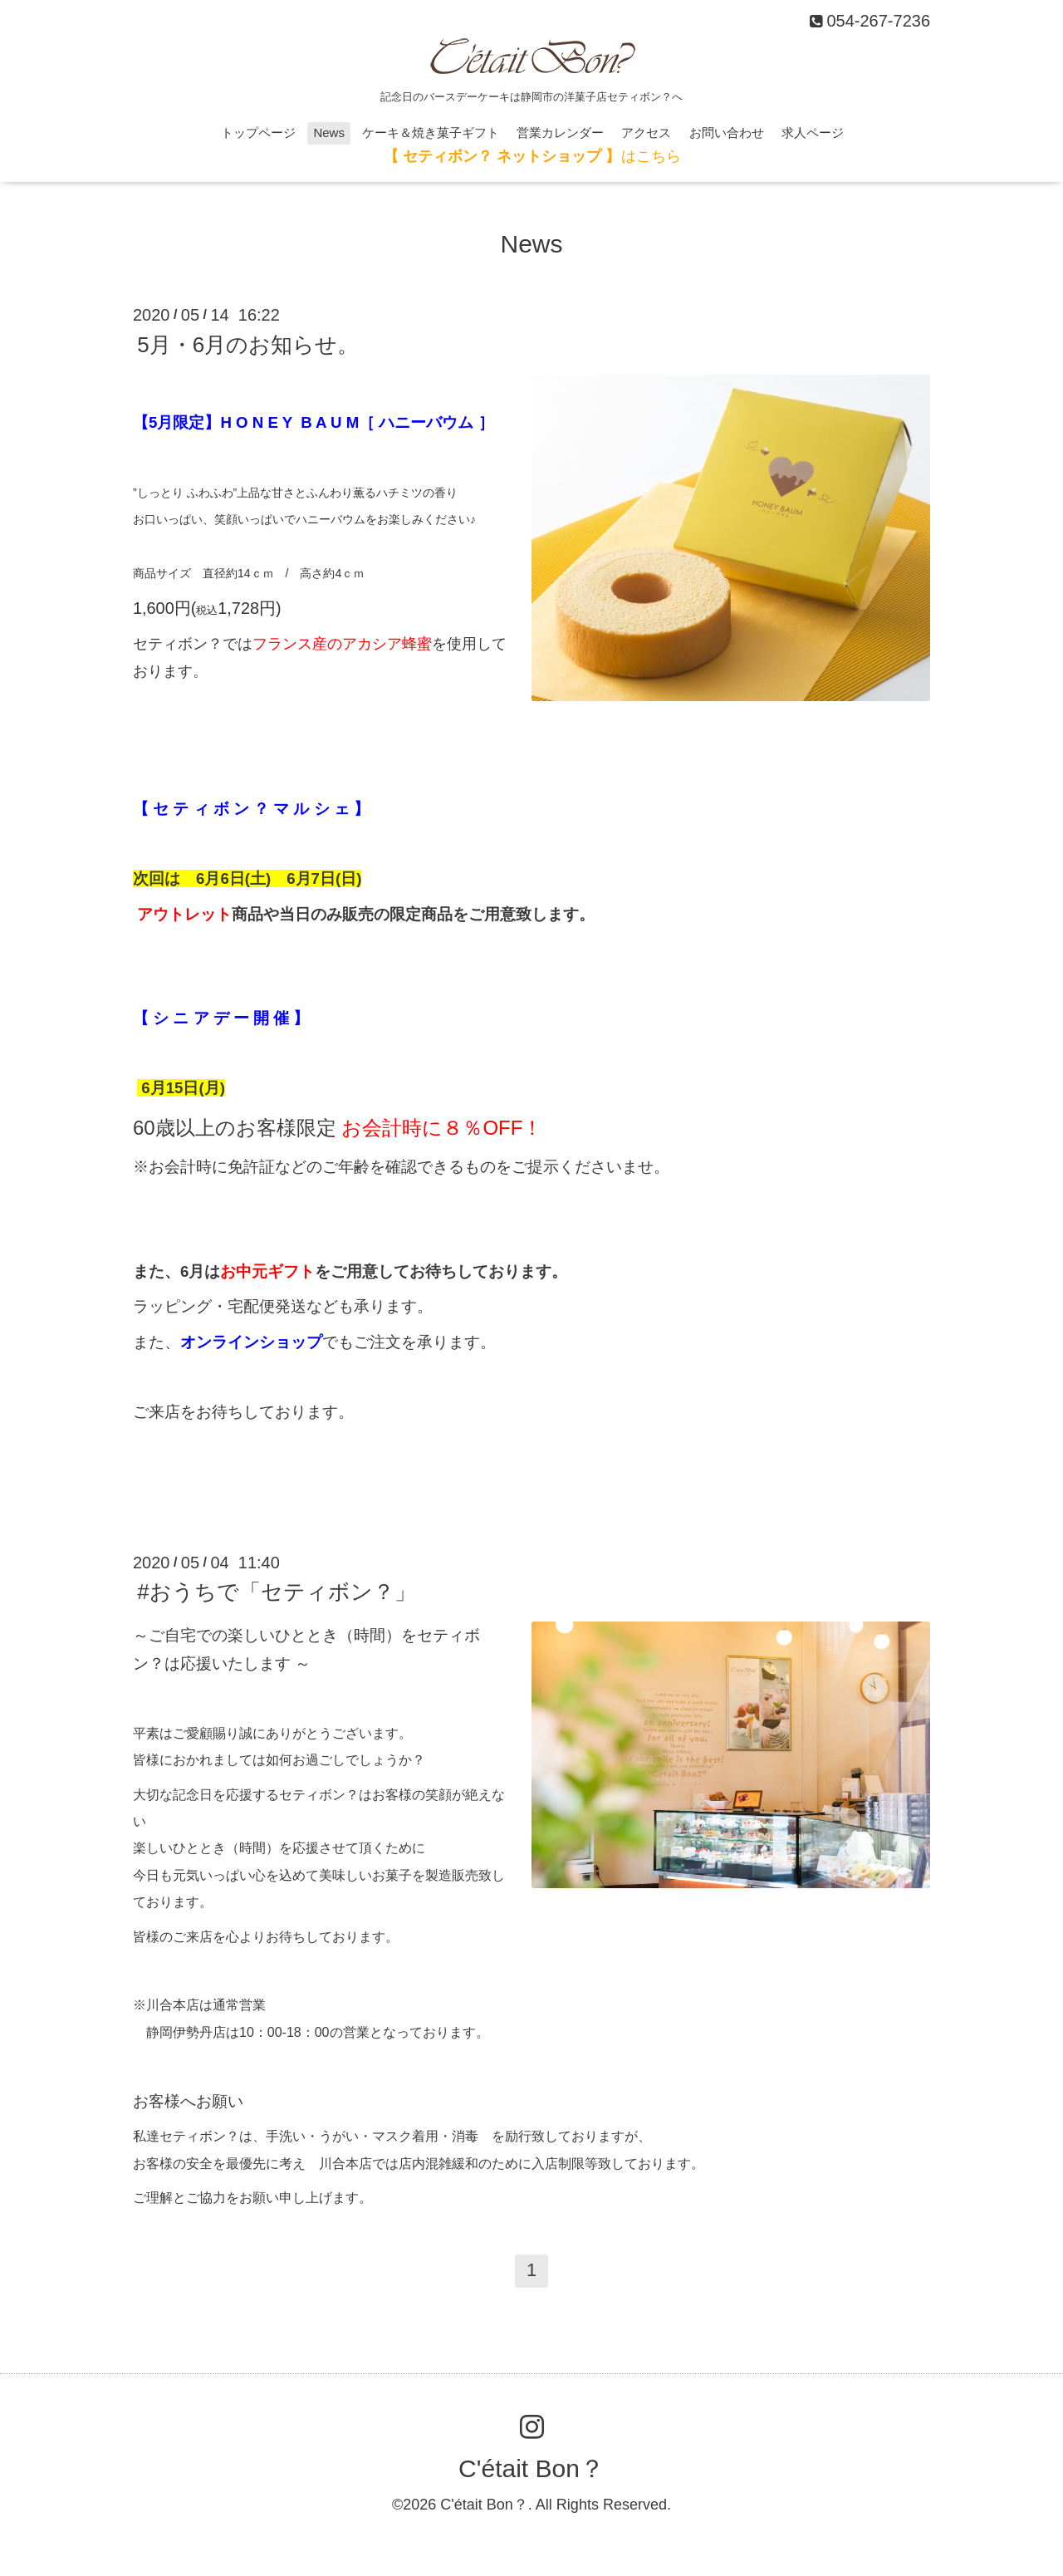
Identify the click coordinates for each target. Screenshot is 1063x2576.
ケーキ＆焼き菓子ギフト (430, 132)
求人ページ (812, 132)
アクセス (646, 132)
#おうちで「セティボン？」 (276, 1591)
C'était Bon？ (531, 2468)
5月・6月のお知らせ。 (248, 343)
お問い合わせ (726, 132)
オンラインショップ (251, 1342)
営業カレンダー (560, 132)
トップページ (258, 132)
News (329, 132)
